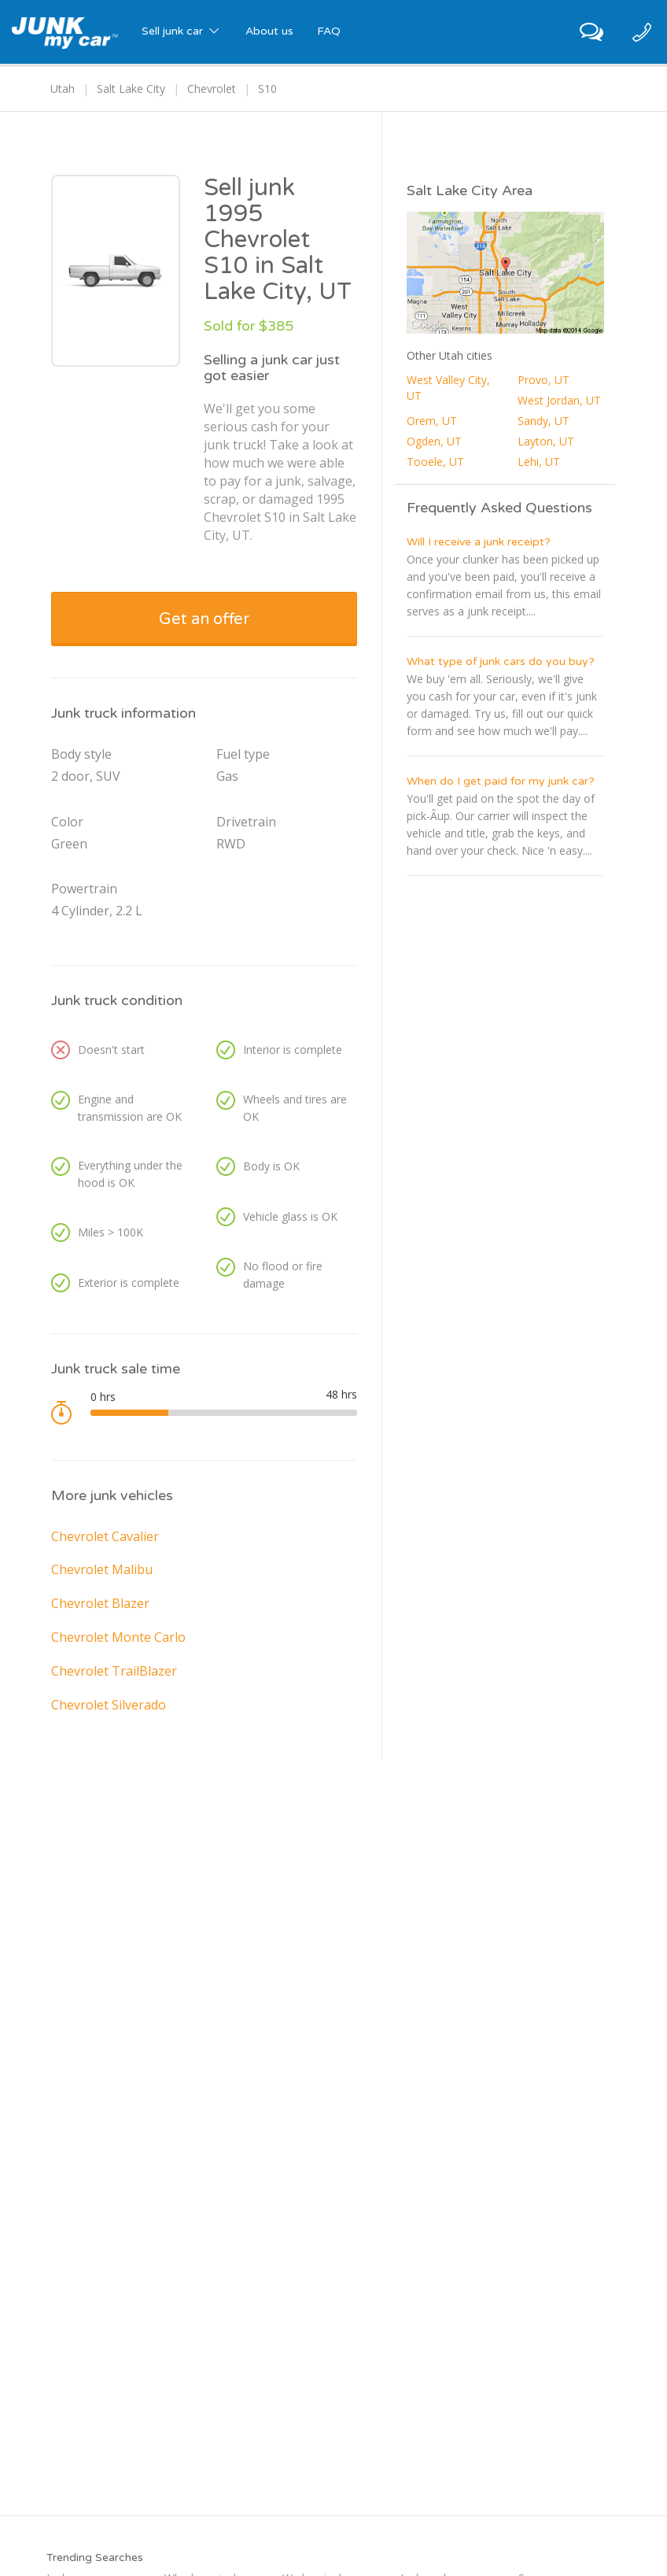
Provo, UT (543, 379)
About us (269, 31)
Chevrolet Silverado (108, 1704)
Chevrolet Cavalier (105, 1536)
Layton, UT (546, 441)
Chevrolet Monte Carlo (118, 1637)
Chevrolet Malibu (102, 1569)
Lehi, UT (539, 461)
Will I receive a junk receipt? (479, 542)
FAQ (329, 31)
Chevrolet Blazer (100, 1603)
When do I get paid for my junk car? (501, 781)
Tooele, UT (435, 461)
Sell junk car (182, 31)
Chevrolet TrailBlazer (114, 1671)
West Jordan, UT (559, 400)
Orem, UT (432, 420)
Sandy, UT (543, 420)
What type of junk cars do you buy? (501, 661)
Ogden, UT (434, 441)
